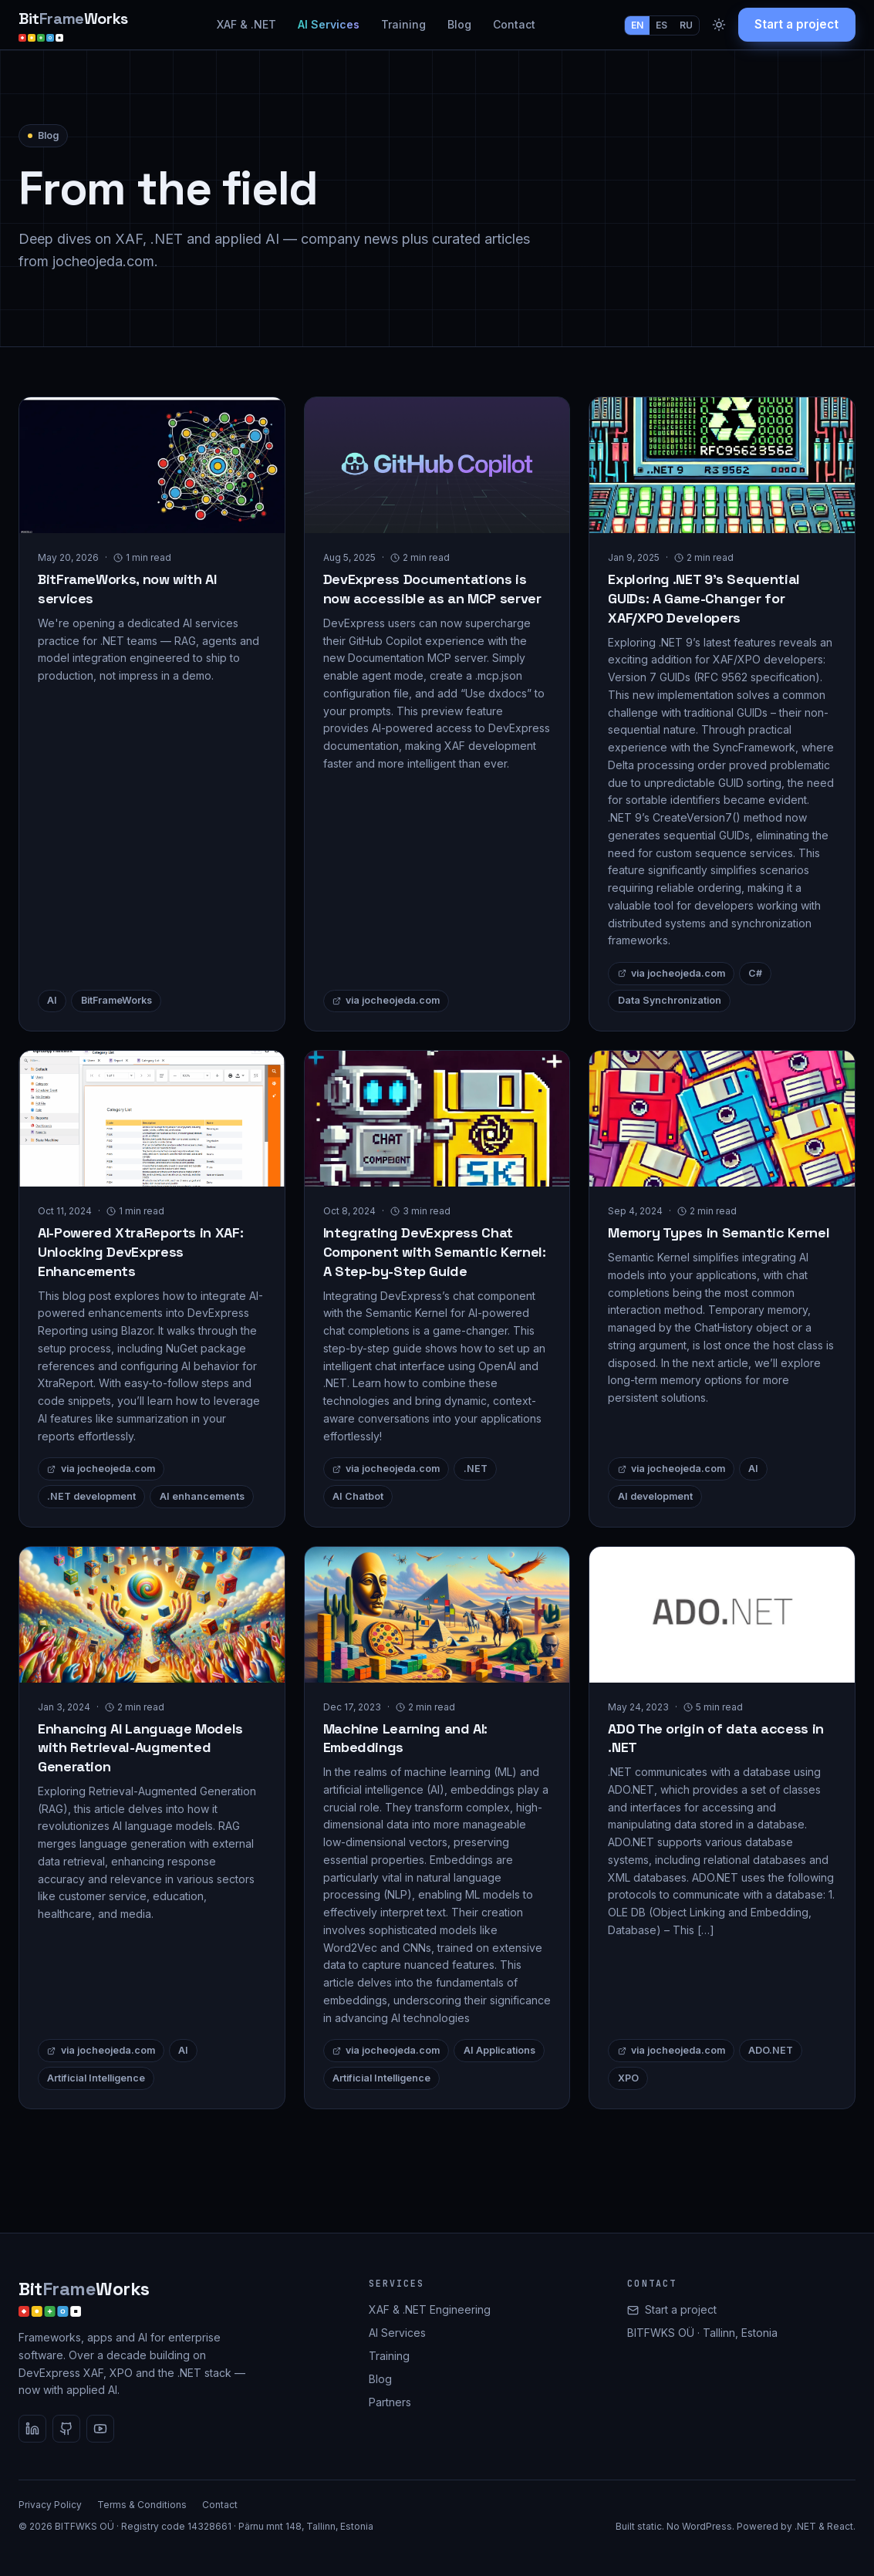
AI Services (328, 24)
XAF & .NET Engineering (430, 2309)
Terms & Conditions (142, 2504)
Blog (459, 24)
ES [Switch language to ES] (661, 25)
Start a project (796, 24)
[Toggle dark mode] (719, 25)
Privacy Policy (50, 2504)
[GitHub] (66, 2429)
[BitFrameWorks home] (73, 25)
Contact (514, 24)
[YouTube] (100, 2429)
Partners (390, 2402)
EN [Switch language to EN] (637, 25)
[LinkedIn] (32, 2429)
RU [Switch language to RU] (686, 25)
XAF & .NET (246, 24)
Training (403, 24)
